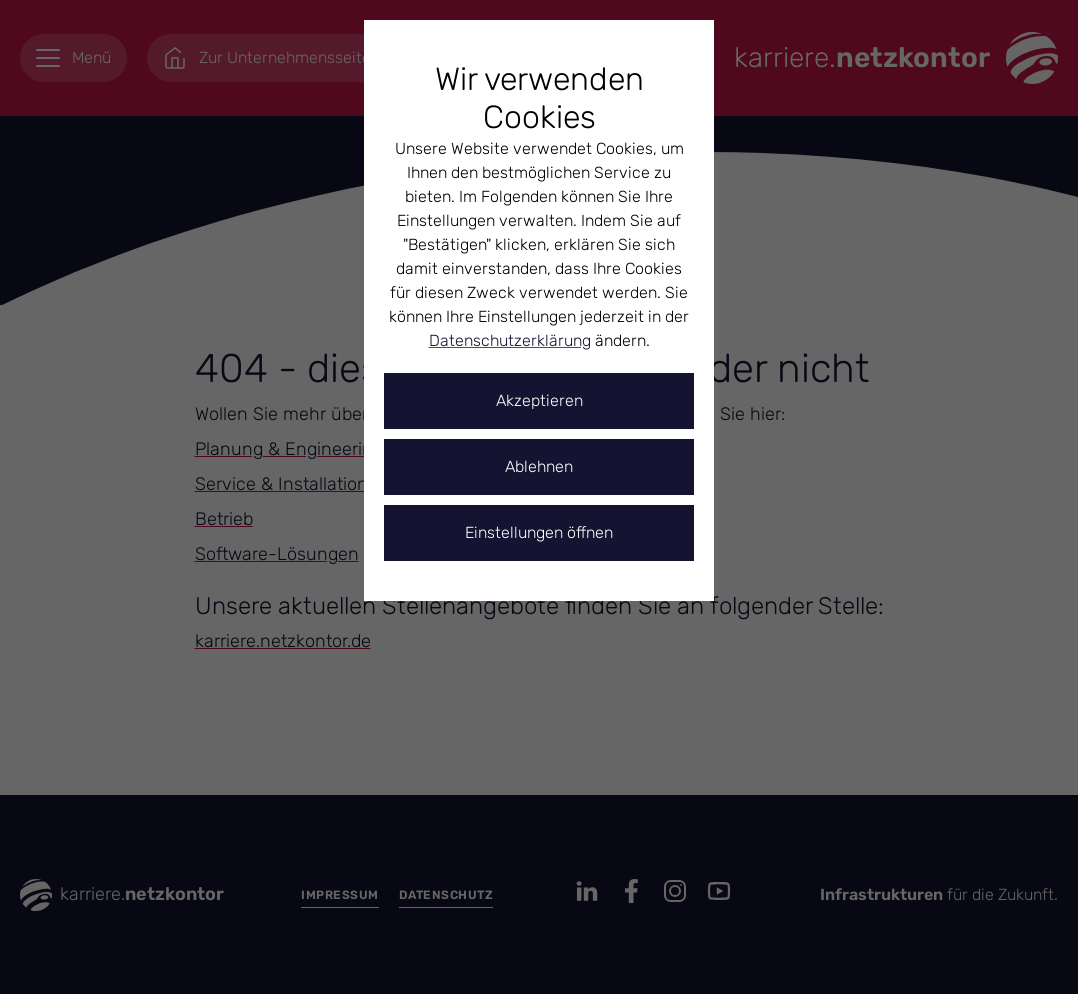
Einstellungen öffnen (539, 532)
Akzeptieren (539, 400)
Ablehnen (539, 466)
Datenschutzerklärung (510, 340)
